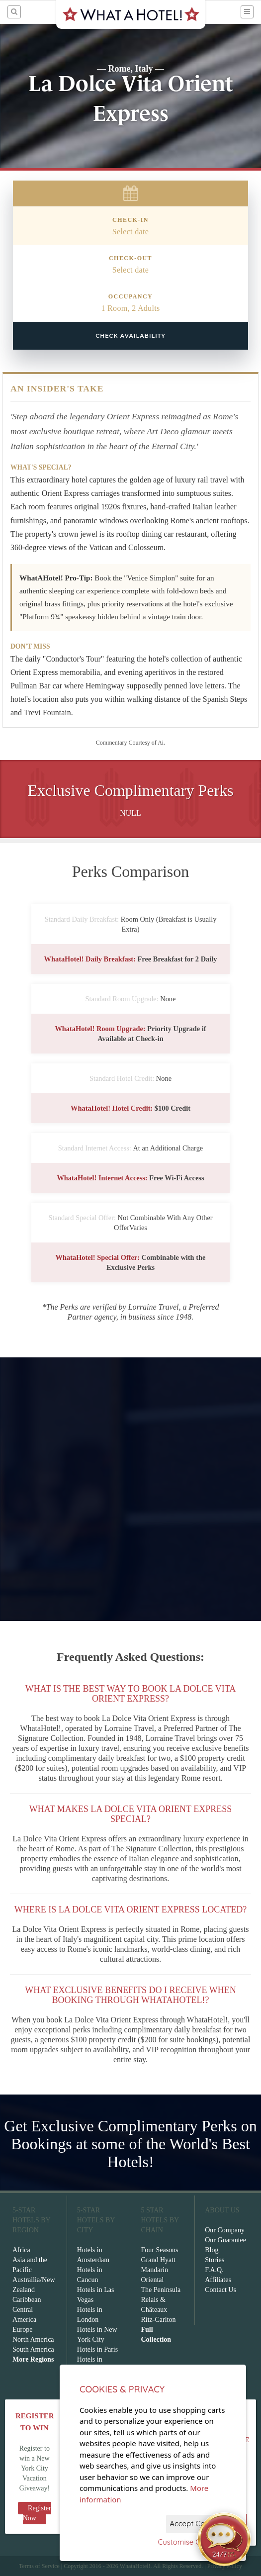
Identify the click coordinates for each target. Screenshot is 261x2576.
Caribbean (26, 2299)
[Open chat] (224, 2539)
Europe (22, 2329)
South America (33, 2349)
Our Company (225, 2230)
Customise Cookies (190, 2542)
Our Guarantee (225, 2240)
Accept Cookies (196, 2523)
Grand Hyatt (158, 2260)
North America (33, 2339)
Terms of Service (39, 2566)
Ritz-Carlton (158, 2319)
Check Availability (130, 335)
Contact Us (220, 2289)
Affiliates (218, 2280)
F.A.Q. (214, 2270)
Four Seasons (159, 2250)
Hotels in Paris (97, 2349)
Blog (211, 2250)
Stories (214, 2260)
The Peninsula (161, 2289)
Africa (21, 2250)
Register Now (37, 2513)
